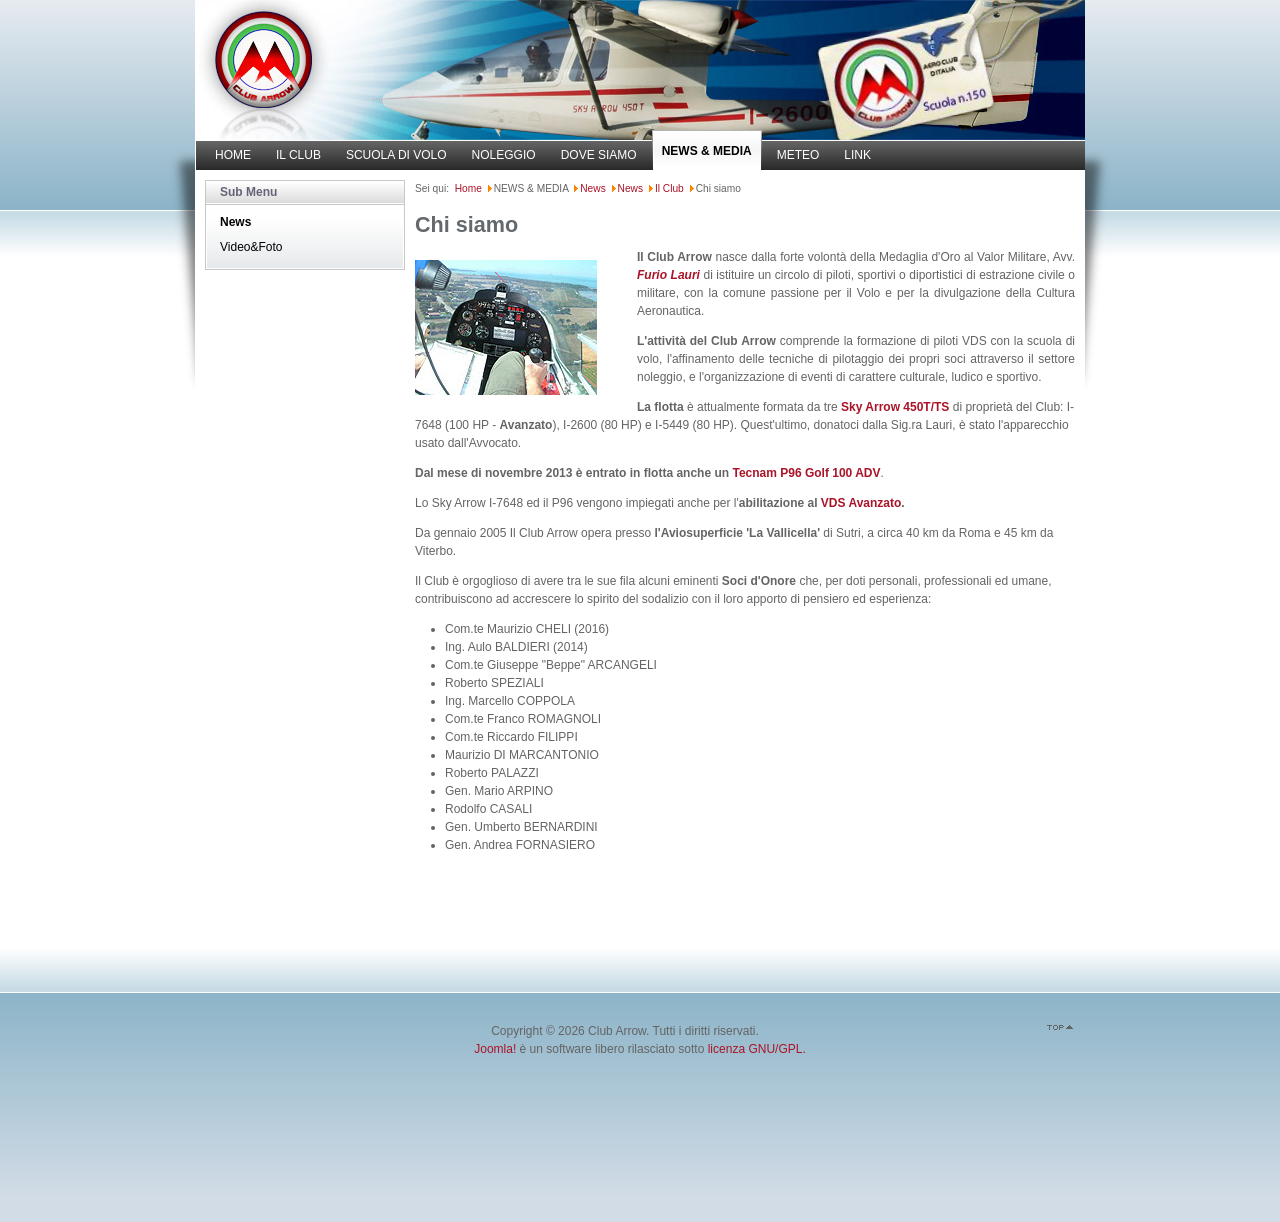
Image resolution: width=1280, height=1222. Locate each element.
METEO (798, 155)
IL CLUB (298, 155)
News (235, 222)
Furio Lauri (668, 275)
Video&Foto (251, 247)
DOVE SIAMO (599, 155)
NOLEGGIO (504, 155)
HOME (233, 155)
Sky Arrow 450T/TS (895, 407)
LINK (857, 155)
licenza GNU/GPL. (757, 1049)
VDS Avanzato (861, 503)
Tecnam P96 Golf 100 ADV (806, 473)
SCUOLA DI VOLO (396, 155)
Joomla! (495, 1049)
